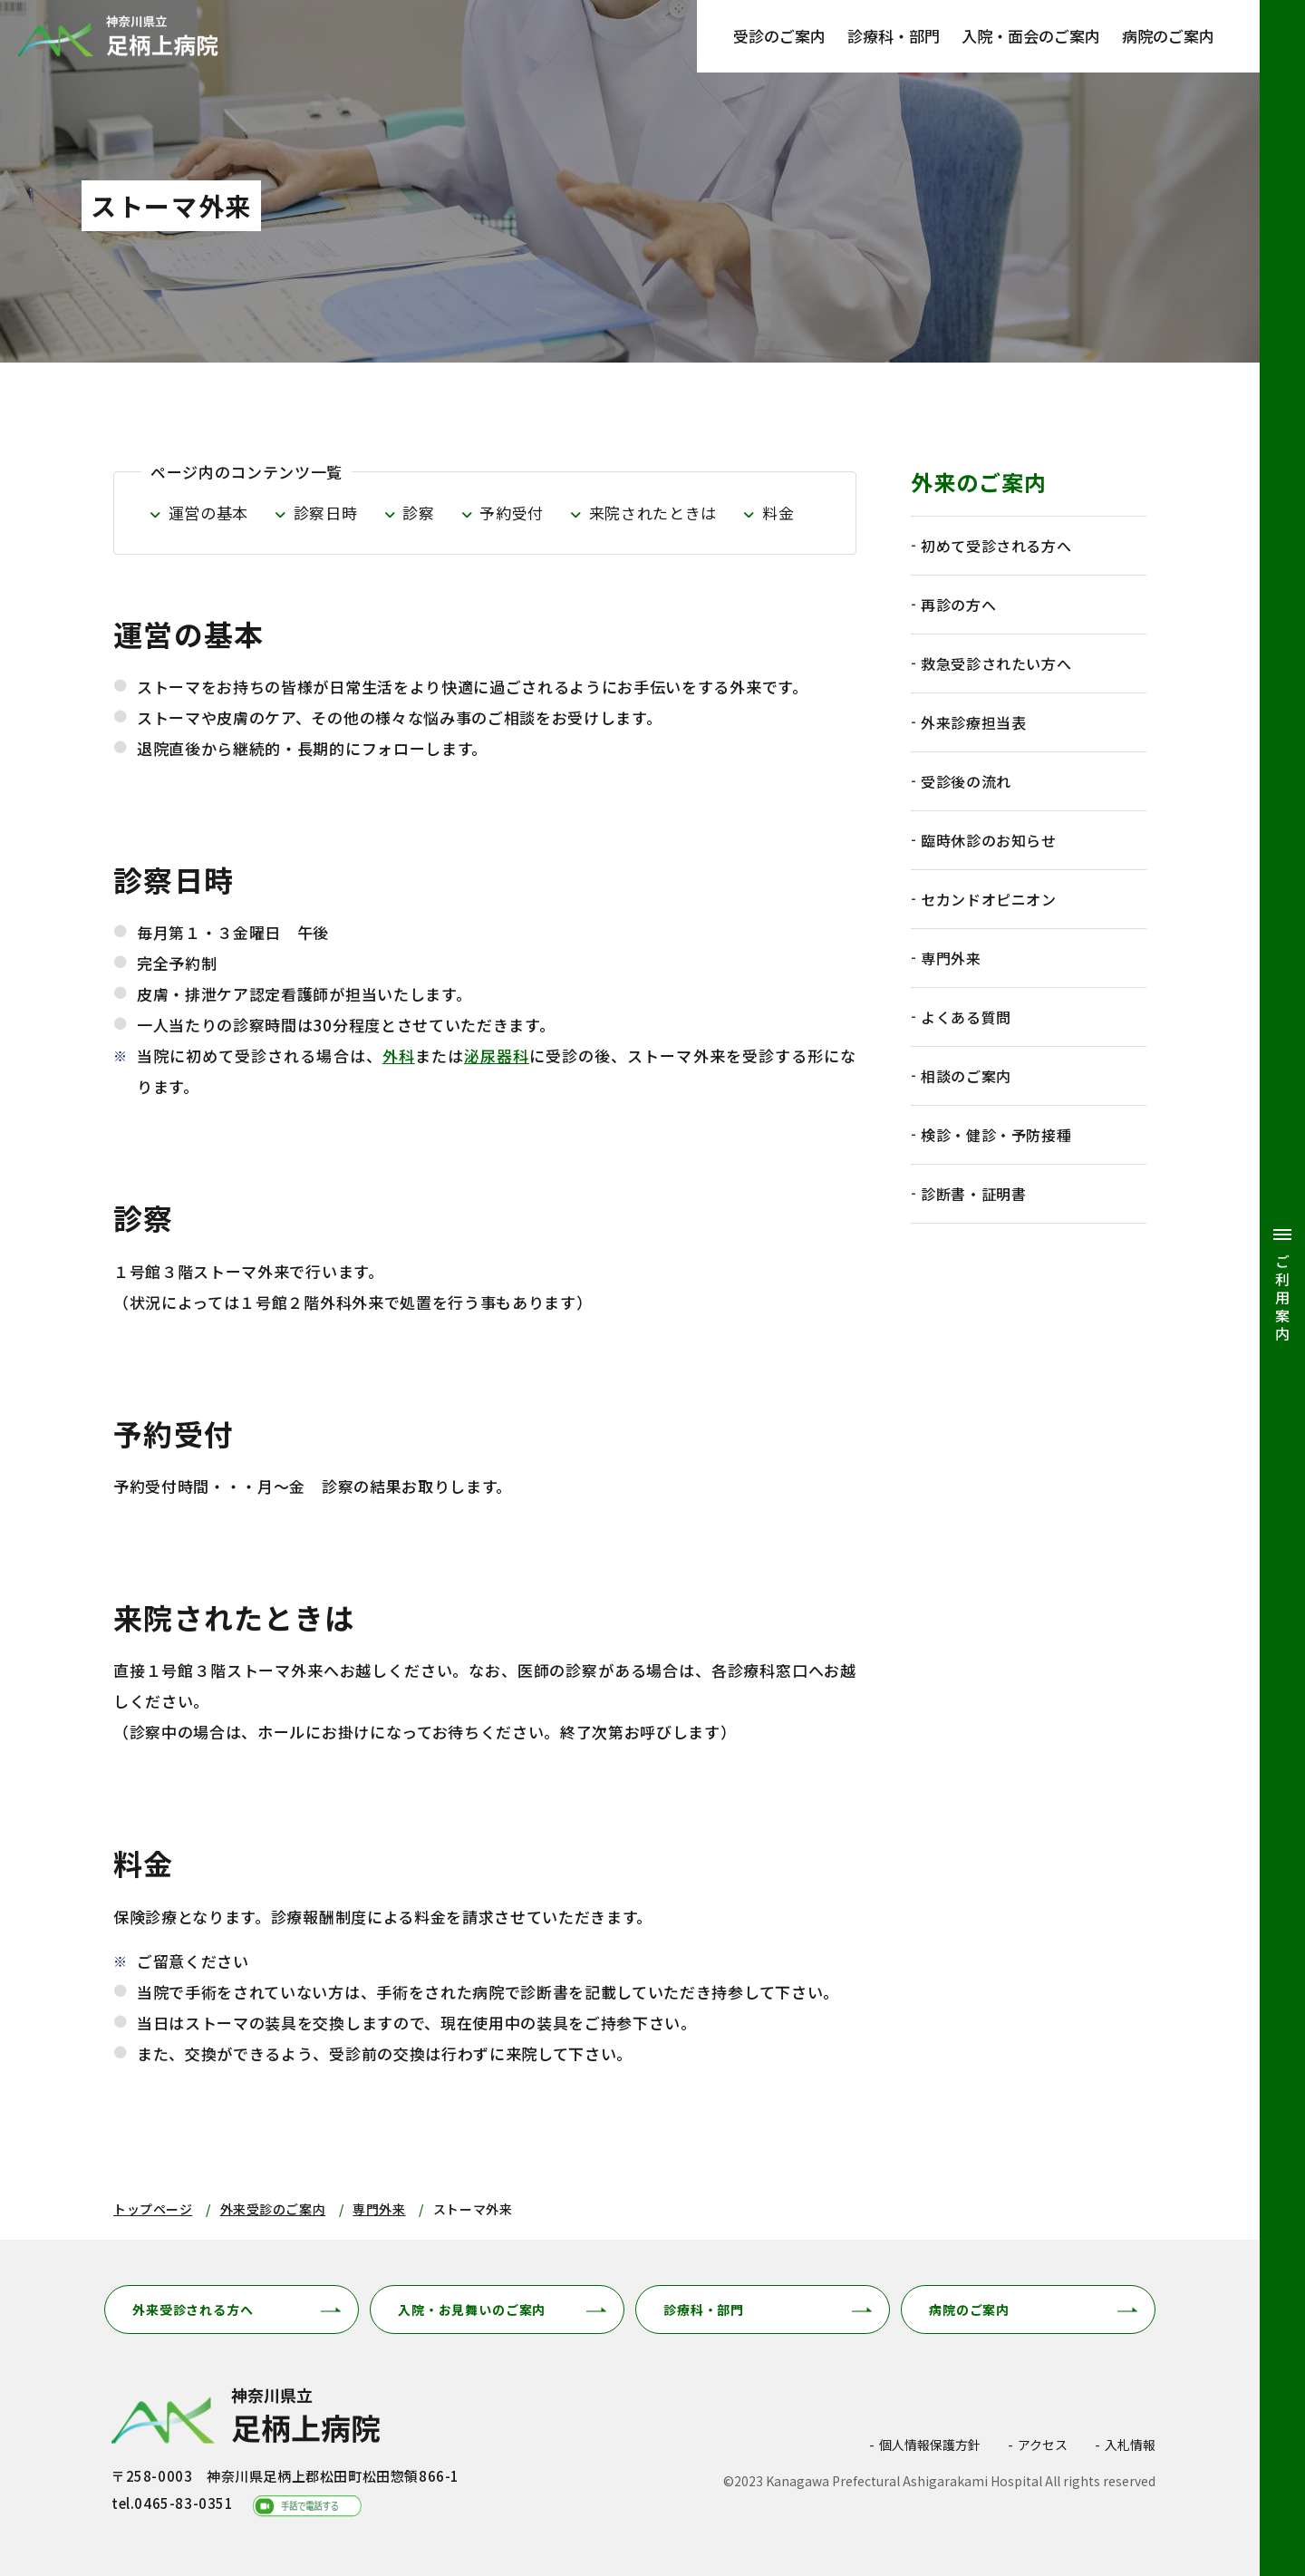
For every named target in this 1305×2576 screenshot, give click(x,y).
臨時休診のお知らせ (989, 840)
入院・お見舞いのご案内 (472, 2309)
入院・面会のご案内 (1031, 35)
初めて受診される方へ (996, 546)
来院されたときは (653, 512)
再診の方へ (958, 604)
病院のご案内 (1168, 35)
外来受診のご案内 (272, 2209)
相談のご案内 (966, 1076)
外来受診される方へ (193, 2309)
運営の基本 (208, 512)
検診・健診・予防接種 (996, 1135)
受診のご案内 (779, 35)
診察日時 (326, 512)
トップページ (152, 2209)
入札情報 (1130, 2445)
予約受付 (511, 512)
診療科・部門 (893, 35)
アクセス (1043, 2445)
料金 (778, 512)
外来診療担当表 (973, 722)
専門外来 (951, 958)
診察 (418, 512)
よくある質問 (966, 1017)
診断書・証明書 (973, 1194)
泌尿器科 (496, 1055)
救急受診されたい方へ (996, 663)
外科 (398, 1055)
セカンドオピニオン (989, 899)
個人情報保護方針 (930, 2445)
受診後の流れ (966, 781)
